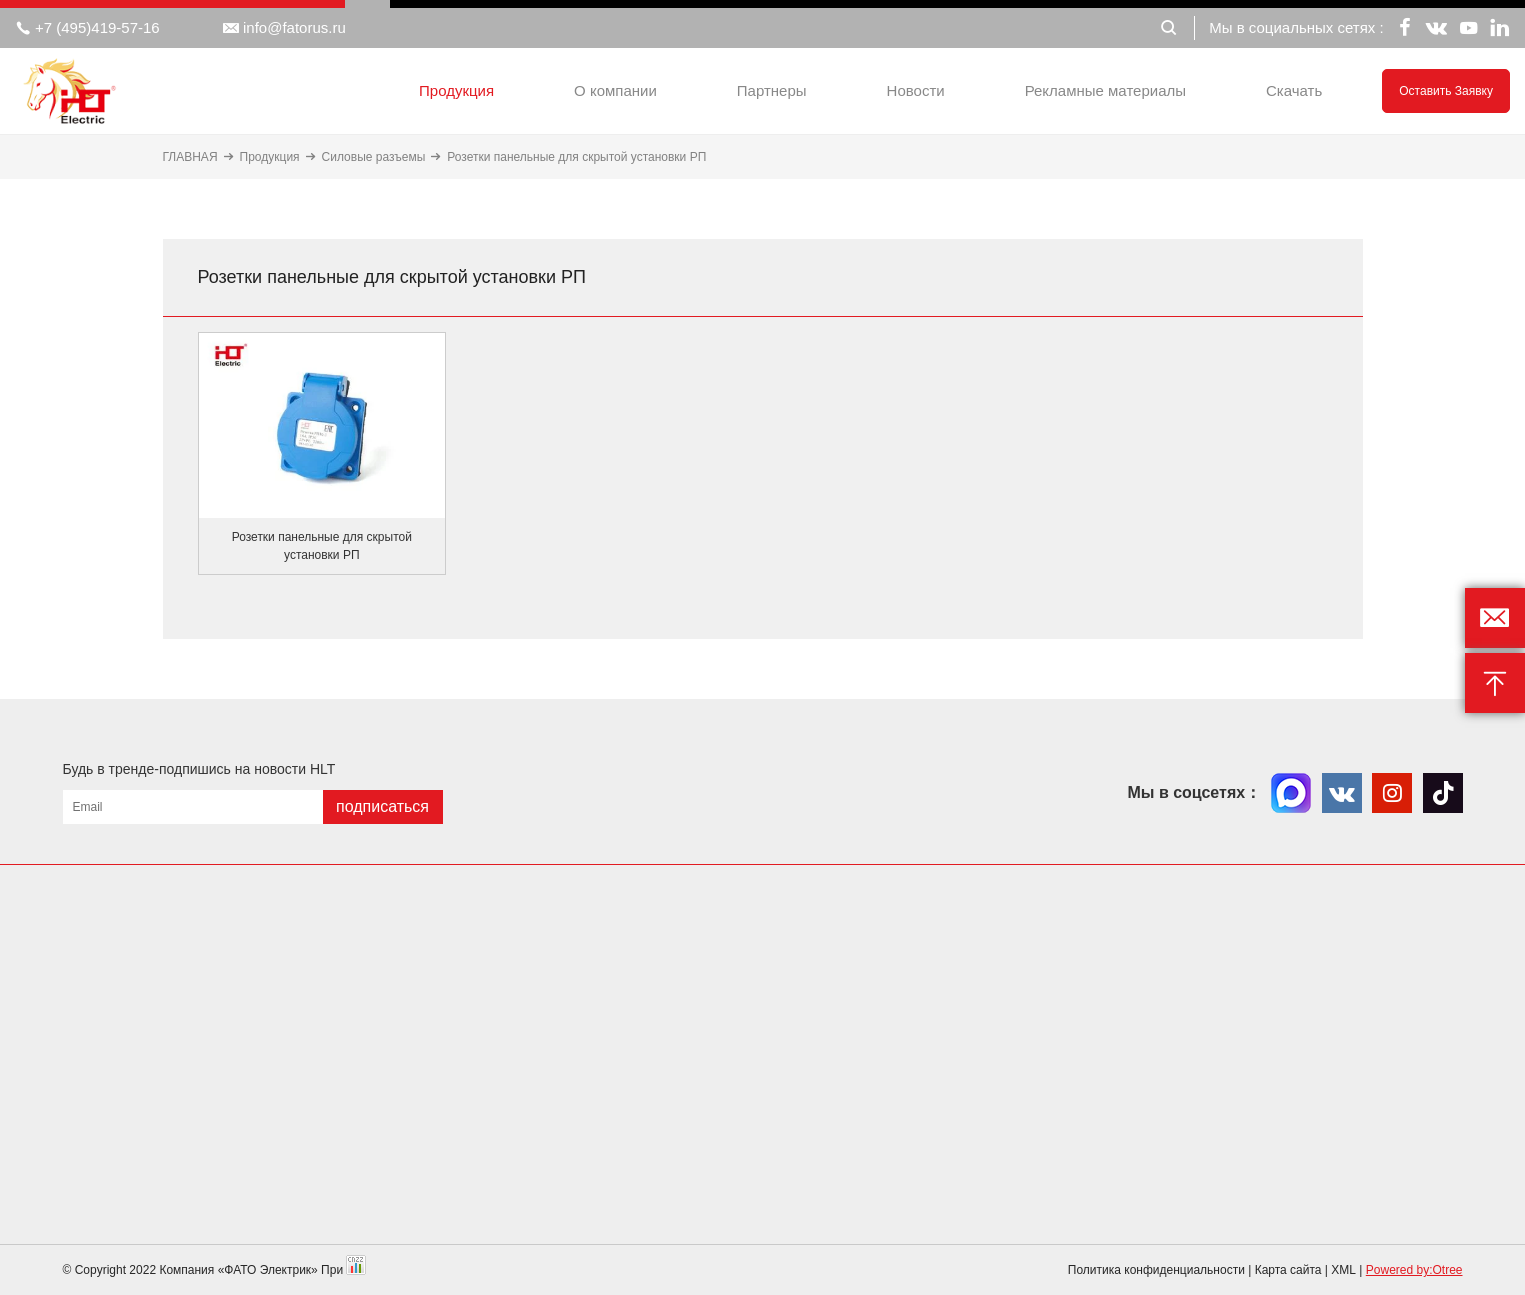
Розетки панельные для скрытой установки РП (576, 157)
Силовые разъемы (374, 157)
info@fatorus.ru (284, 28)
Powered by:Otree (1414, 1270)
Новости (916, 90)
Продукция (456, 90)
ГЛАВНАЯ (190, 157)
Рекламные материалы (1105, 90)
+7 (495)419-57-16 (87, 28)
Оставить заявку (1446, 91)
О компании (615, 90)
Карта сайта (1288, 1270)
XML (1343, 1270)
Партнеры (772, 90)
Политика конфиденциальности (1156, 1270)
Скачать (1294, 90)
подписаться (382, 806)
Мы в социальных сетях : (1296, 27)
